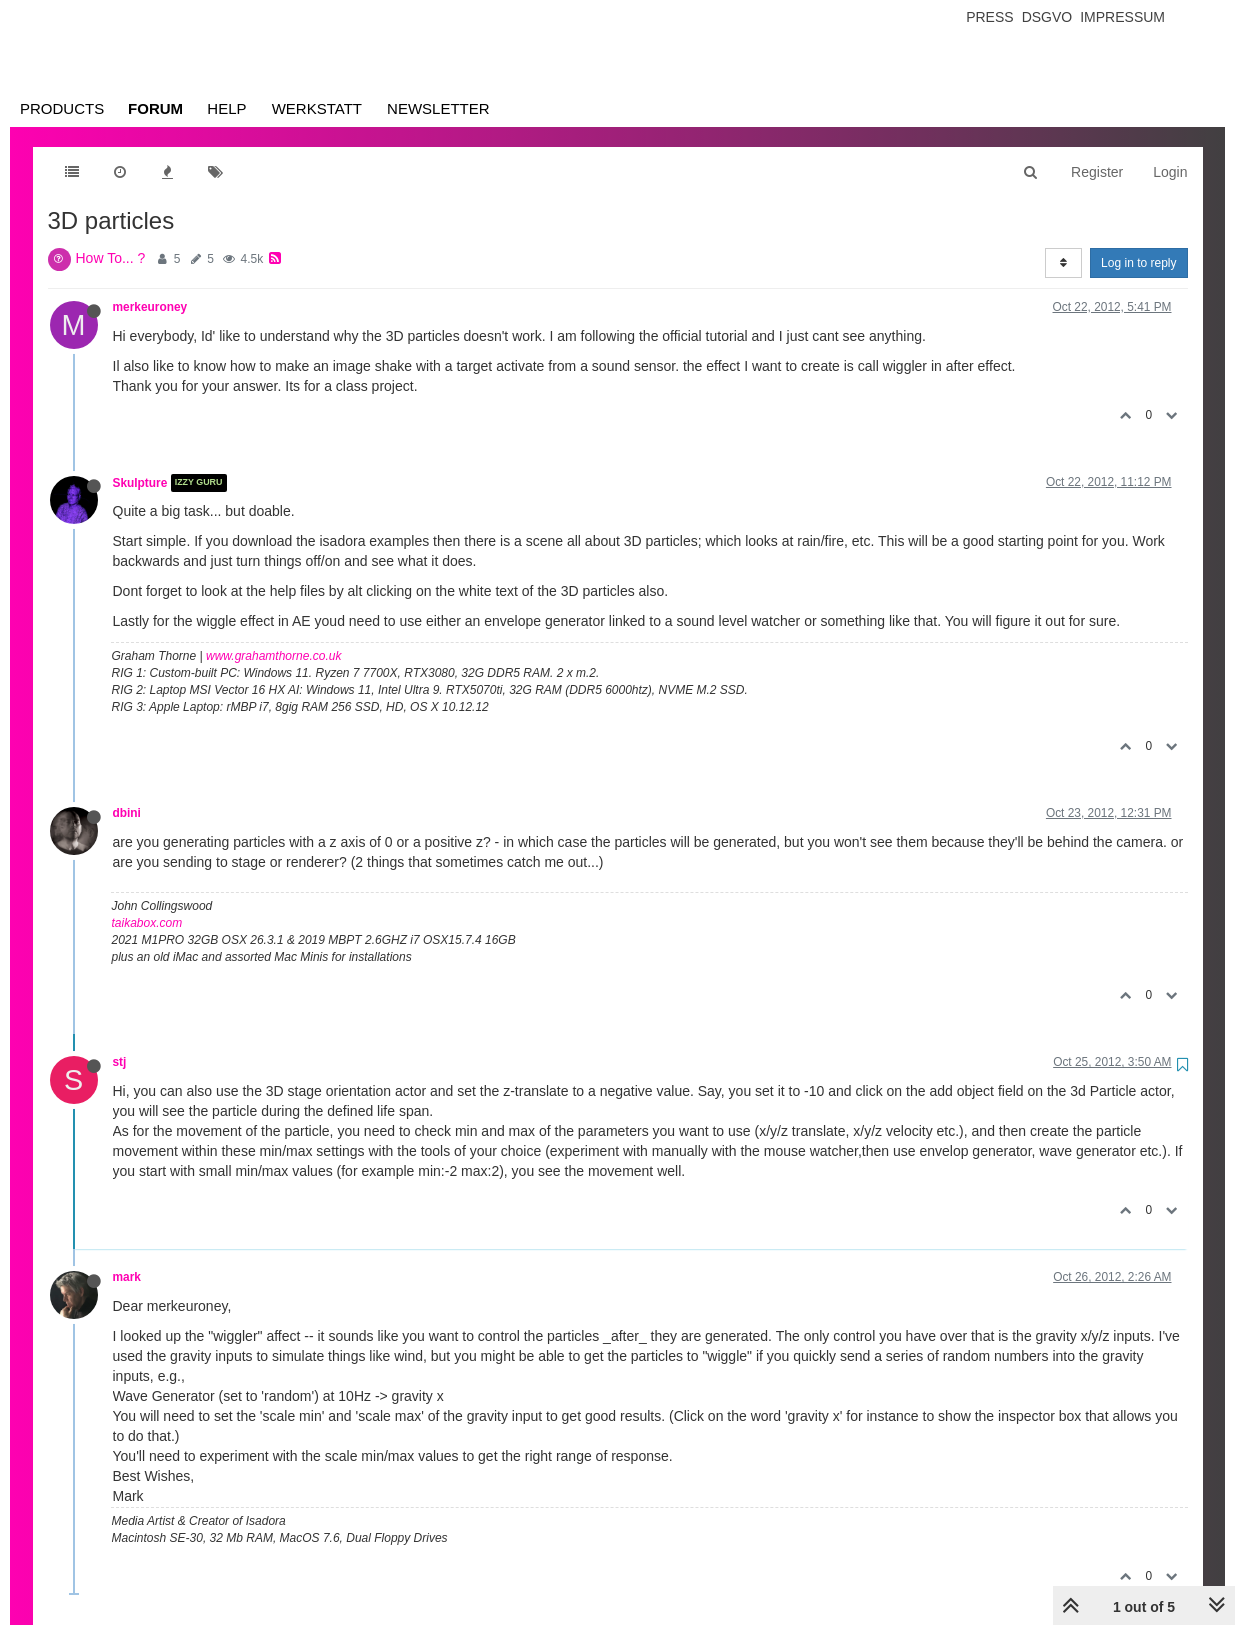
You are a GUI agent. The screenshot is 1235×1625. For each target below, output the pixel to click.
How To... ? (111, 258)
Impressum (1122, 17)
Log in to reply (1138, 263)
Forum (155, 108)
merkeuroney (150, 307)
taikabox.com (147, 923)
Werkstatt (317, 108)
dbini (127, 813)
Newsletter (438, 108)
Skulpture (140, 483)
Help (226, 108)
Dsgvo (1047, 17)
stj (120, 1062)
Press (989, 17)
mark (127, 1277)
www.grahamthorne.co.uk (273, 656)
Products (62, 108)
